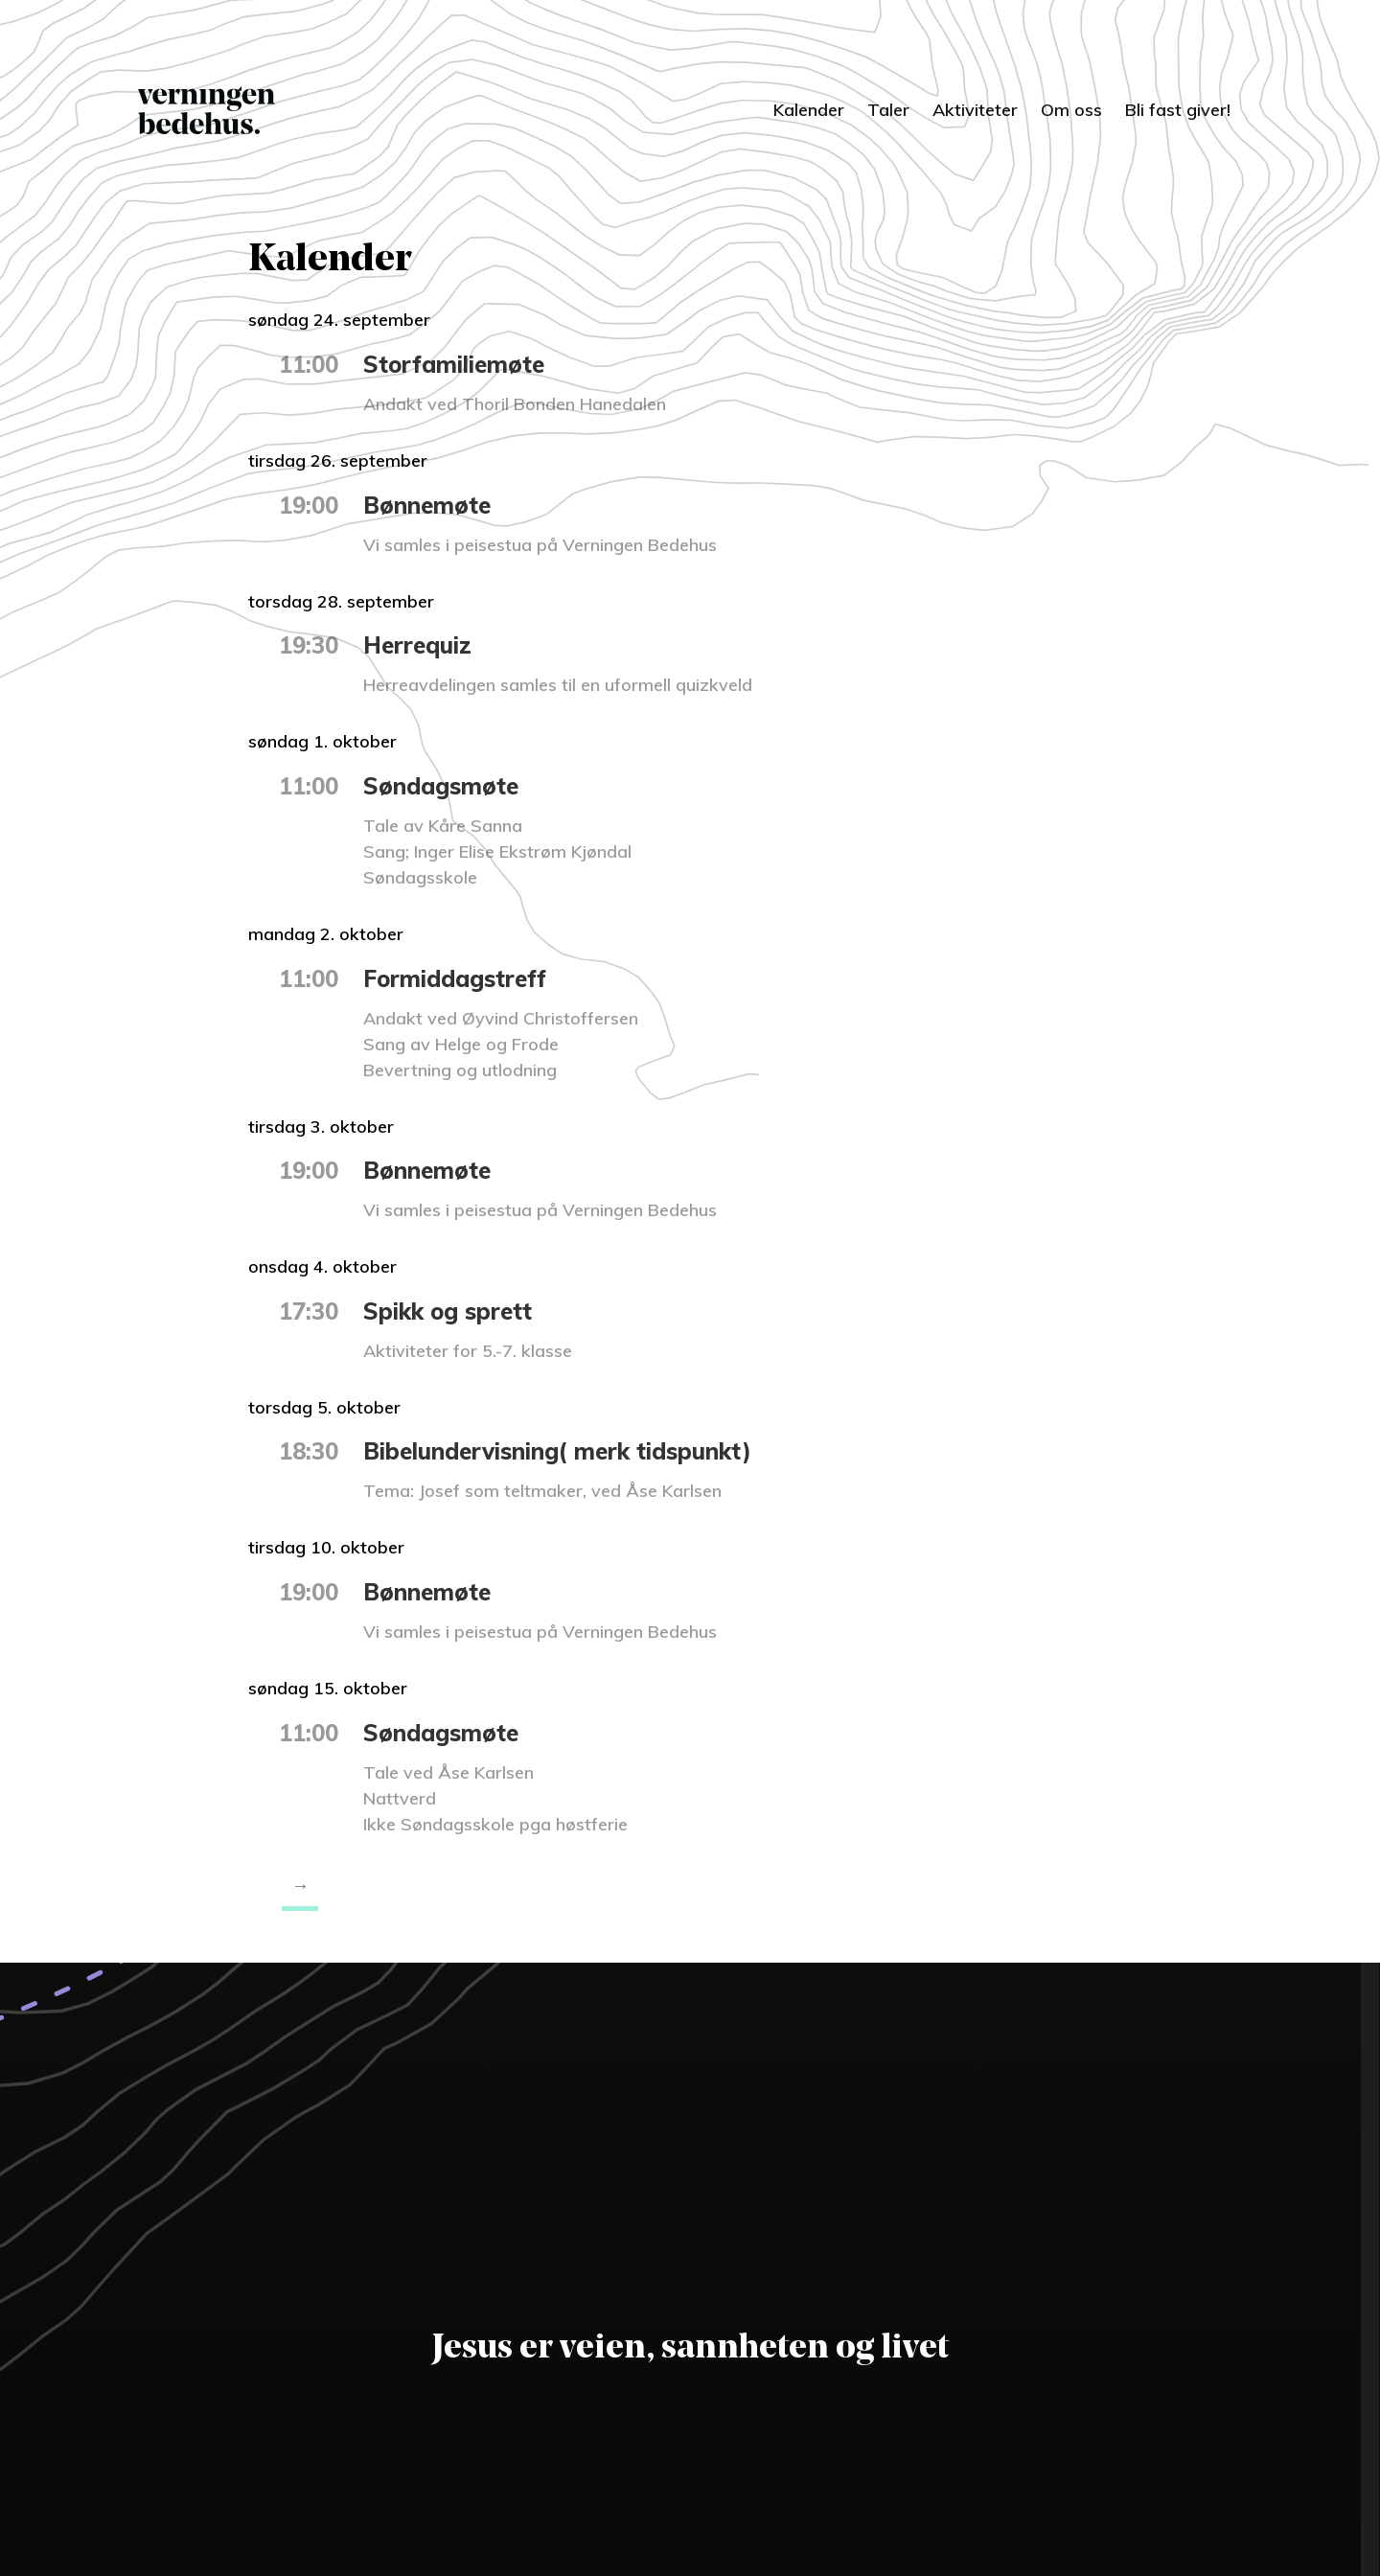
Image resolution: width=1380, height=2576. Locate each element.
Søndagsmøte (440, 785)
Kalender (808, 110)
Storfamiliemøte (453, 364)
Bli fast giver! (1177, 110)
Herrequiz (417, 645)
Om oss (1071, 110)
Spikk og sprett (447, 1311)
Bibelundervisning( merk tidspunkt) (557, 1451)
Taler (888, 110)
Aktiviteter (975, 110)
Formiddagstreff (454, 978)
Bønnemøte (427, 505)
